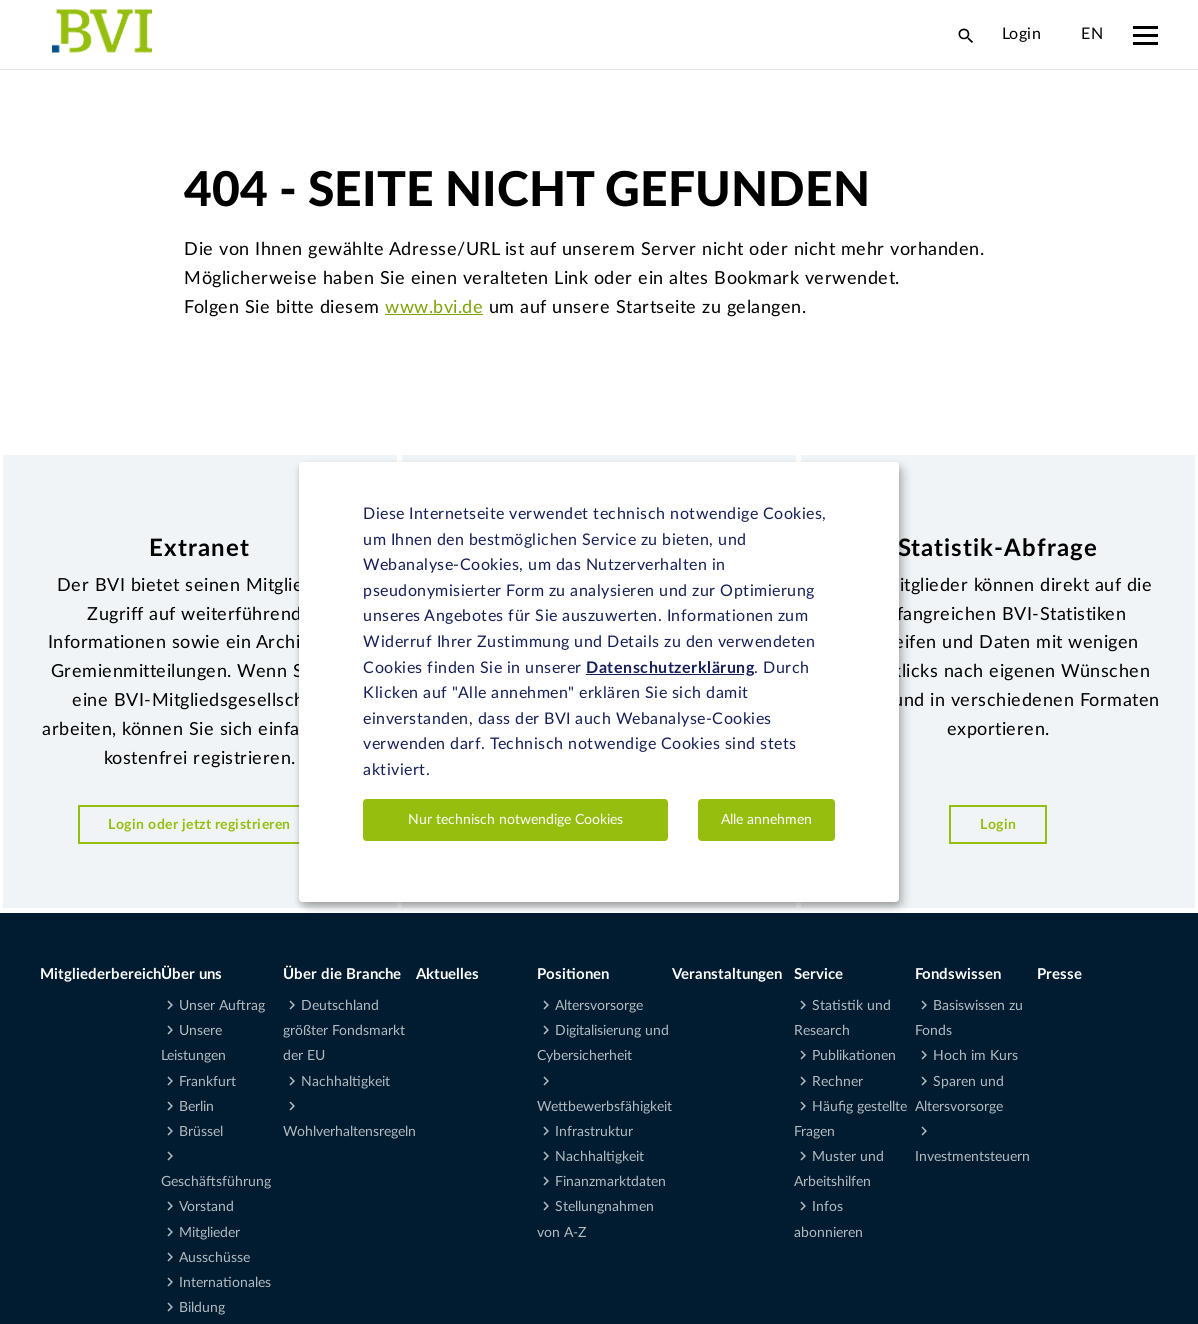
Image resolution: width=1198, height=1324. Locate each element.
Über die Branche (342, 974)
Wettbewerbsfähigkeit (604, 1107)
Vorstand (206, 1207)
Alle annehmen (766, 820)
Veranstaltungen (727, 974)
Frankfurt (207, 1082)
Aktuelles (447, 974)
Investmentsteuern (972, 1157)
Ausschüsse (214, 1258)
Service (818, 974)
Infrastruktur (594, 1132)
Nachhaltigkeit (345, 1082)
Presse (1059, 974)
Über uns (191, 974)
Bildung (202, 1308)
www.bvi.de (434, 308)
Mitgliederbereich (100, 974)
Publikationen (854, 1056)
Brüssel (201, 1132)
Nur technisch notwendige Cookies (515, 820)
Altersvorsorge (599, 1006)
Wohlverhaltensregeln (349, 1132)
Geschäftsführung (216, 1182)
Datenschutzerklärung (670, 668)
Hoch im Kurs (975, 1056)
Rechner (837, 1082)
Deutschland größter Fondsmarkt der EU (344, 1031)
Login (1022, 34)
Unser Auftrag (222, 1006)
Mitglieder (209, 1233)
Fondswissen (958, 974)
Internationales (225, 1283)
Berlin (196, 1107)
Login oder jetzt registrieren (199, 824)
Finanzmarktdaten (610, 1182)
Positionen (573, 974)
